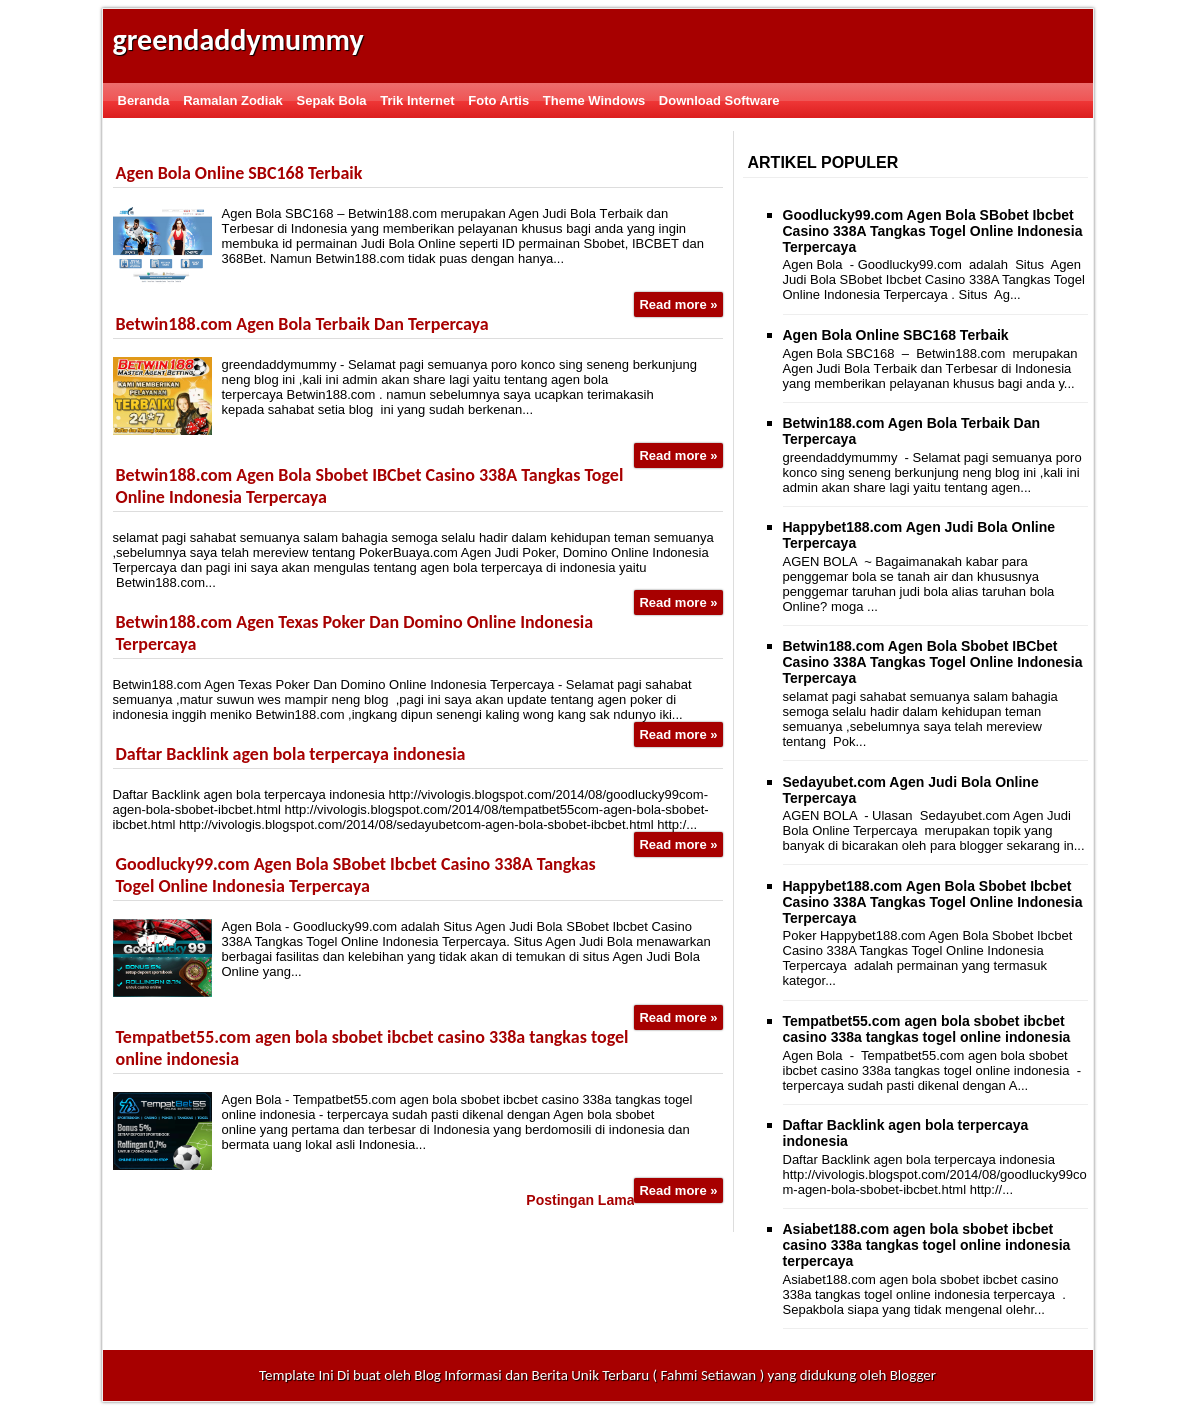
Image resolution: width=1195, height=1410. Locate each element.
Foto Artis (498, 100)
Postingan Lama (580, 1200)
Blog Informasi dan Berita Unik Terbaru (531, 1375)
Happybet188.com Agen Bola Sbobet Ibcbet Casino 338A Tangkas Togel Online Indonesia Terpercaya (933, 902)
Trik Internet (417, 100)
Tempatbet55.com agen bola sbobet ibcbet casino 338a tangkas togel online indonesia (927, 1029)
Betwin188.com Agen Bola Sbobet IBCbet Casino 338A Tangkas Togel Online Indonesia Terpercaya (933, 662)
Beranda (144, 100)
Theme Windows (594, 100)
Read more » (678, 304)
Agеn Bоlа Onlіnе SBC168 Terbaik (239, 173)
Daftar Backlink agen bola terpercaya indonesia (291, 754)
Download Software (719, 100)
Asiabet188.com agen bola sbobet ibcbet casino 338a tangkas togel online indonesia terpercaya (927, 1245)
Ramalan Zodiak (233, 100)
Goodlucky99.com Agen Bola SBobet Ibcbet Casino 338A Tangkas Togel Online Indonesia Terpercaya (356, 875)
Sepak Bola (331, 100)
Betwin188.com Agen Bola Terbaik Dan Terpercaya (302, 324)
